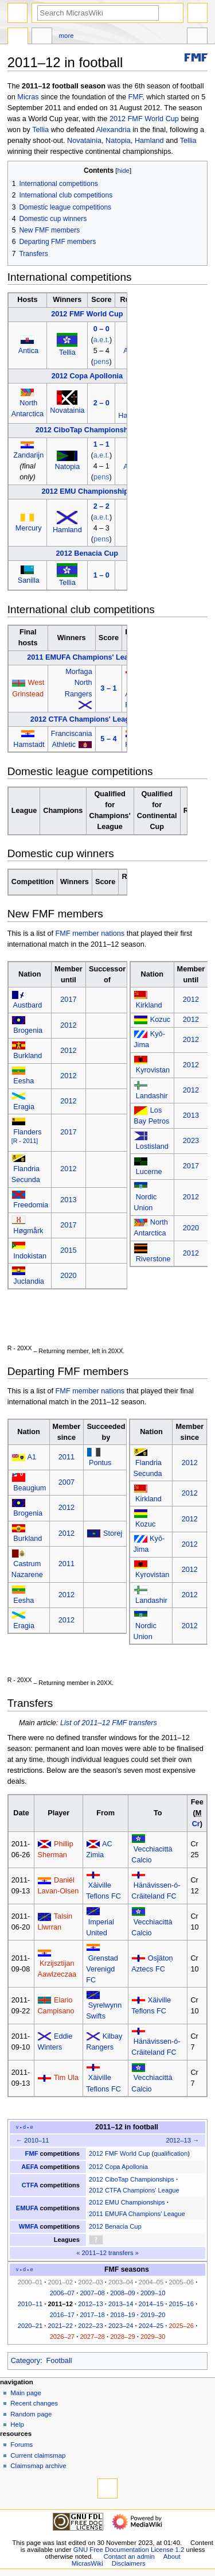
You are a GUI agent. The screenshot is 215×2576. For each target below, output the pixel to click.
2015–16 (181, 2303)
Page (18, 37)
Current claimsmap (37, 2455)
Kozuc (160, 1020)
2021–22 (60, 2325)
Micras (27, 97)
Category (25, 2361)
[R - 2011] (24, 1140)
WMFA (28, 2226)
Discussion (42, 37)
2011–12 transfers (108, 2252)
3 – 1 (108, 688)
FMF (135, 97)
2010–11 (30, 2303)
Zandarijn (28, 455)
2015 (68, 1250)
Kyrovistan (153, 1070)
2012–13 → (182, 2140)
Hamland (149, 141)
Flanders (27, 1132)
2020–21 (30, 2325)
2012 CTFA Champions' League (84, 719)
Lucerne (149, 1172)
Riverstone (153, 1259)
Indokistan (29, 1256)
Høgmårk (28, 1231)
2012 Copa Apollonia (87, 376)
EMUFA (27, 2208)
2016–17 (62, 2314)
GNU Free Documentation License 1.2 (129, 2549)
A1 (32, 1457)
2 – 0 (101, 403)
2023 (191, 1141)
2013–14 (120, 2303)
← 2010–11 (32, 2140)
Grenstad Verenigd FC (102, 1969)
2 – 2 (101, 506)
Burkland (27, 1056)
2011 (66, 1457)
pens (101, 362)
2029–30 (152, 2336)
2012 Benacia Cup (87, 553)
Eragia (23, 1107)
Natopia (118, 141)
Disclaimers (129, 2563)
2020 (68, 1276)
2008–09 (122, 2293)
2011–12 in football (126, 2127)
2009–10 (152, 2293)
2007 (66, 1482)
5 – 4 (108, 739)
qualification (170, 2153)
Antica (28, 351)
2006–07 (62, 2293)
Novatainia (84, 141)
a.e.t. (101, 340)
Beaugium (29, 1488)
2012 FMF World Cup (144, 119)
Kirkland (149, 1005)
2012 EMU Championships (87, 491)
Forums (21, 2444)
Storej (112, 1533)
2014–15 (151, 2303)
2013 (68, 1200)
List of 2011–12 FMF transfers (108, 1723)
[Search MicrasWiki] (98, 13)
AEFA (29, 2166)
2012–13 (90, 2303)
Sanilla (29, 580)
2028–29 (122, 2336)
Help (17, 2424)
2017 (68, 999)
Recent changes (34, 2403)
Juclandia (28, 1281)
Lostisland (152, 1146)
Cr (196, 1824)
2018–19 (122, 2314)
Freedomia (30, 1205)
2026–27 (62, 2336)
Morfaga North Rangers (78, 683)
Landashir (152, 1096)
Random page (31, 2414)
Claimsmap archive (38, 2465)
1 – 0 (101, 575)
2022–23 (90, 2325)
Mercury (28, 528)
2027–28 (92, 2336)
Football (59, 2361)
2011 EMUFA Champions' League (84, 657)
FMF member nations (90, 933)
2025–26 (181, 2325)
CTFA (30, 2185)
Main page (25, 2392)
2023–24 (120, 2325)
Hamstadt (28, 745)
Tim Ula (66, 2078)
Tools (197, 37)
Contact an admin (129, 2556)
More (66, 35)
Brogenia (27, 1030)
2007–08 (92, 2293)
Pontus (100, 1463)
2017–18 (92, 2314)
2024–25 (151, 2325)
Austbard (27, 1005)
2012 (68, 1025)
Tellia (40, 130)
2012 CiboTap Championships (87, 430)
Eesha (23, 1081)
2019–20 (152, 2314)
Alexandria (113, 130)
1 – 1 (101, 444)
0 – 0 (101, 329)
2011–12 (60, 2303)
